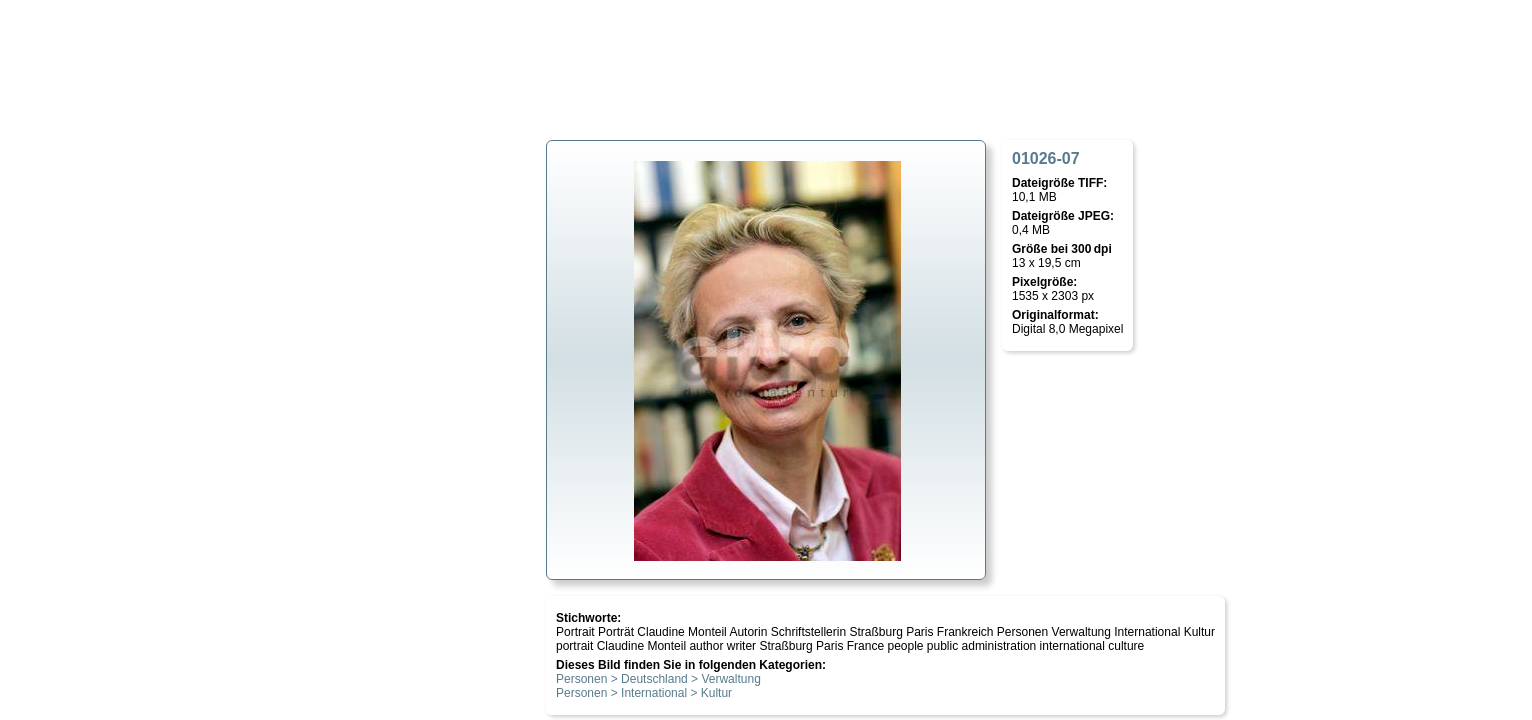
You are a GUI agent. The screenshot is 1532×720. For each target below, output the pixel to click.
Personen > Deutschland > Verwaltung (658, 679)
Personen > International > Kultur (644, 693)
